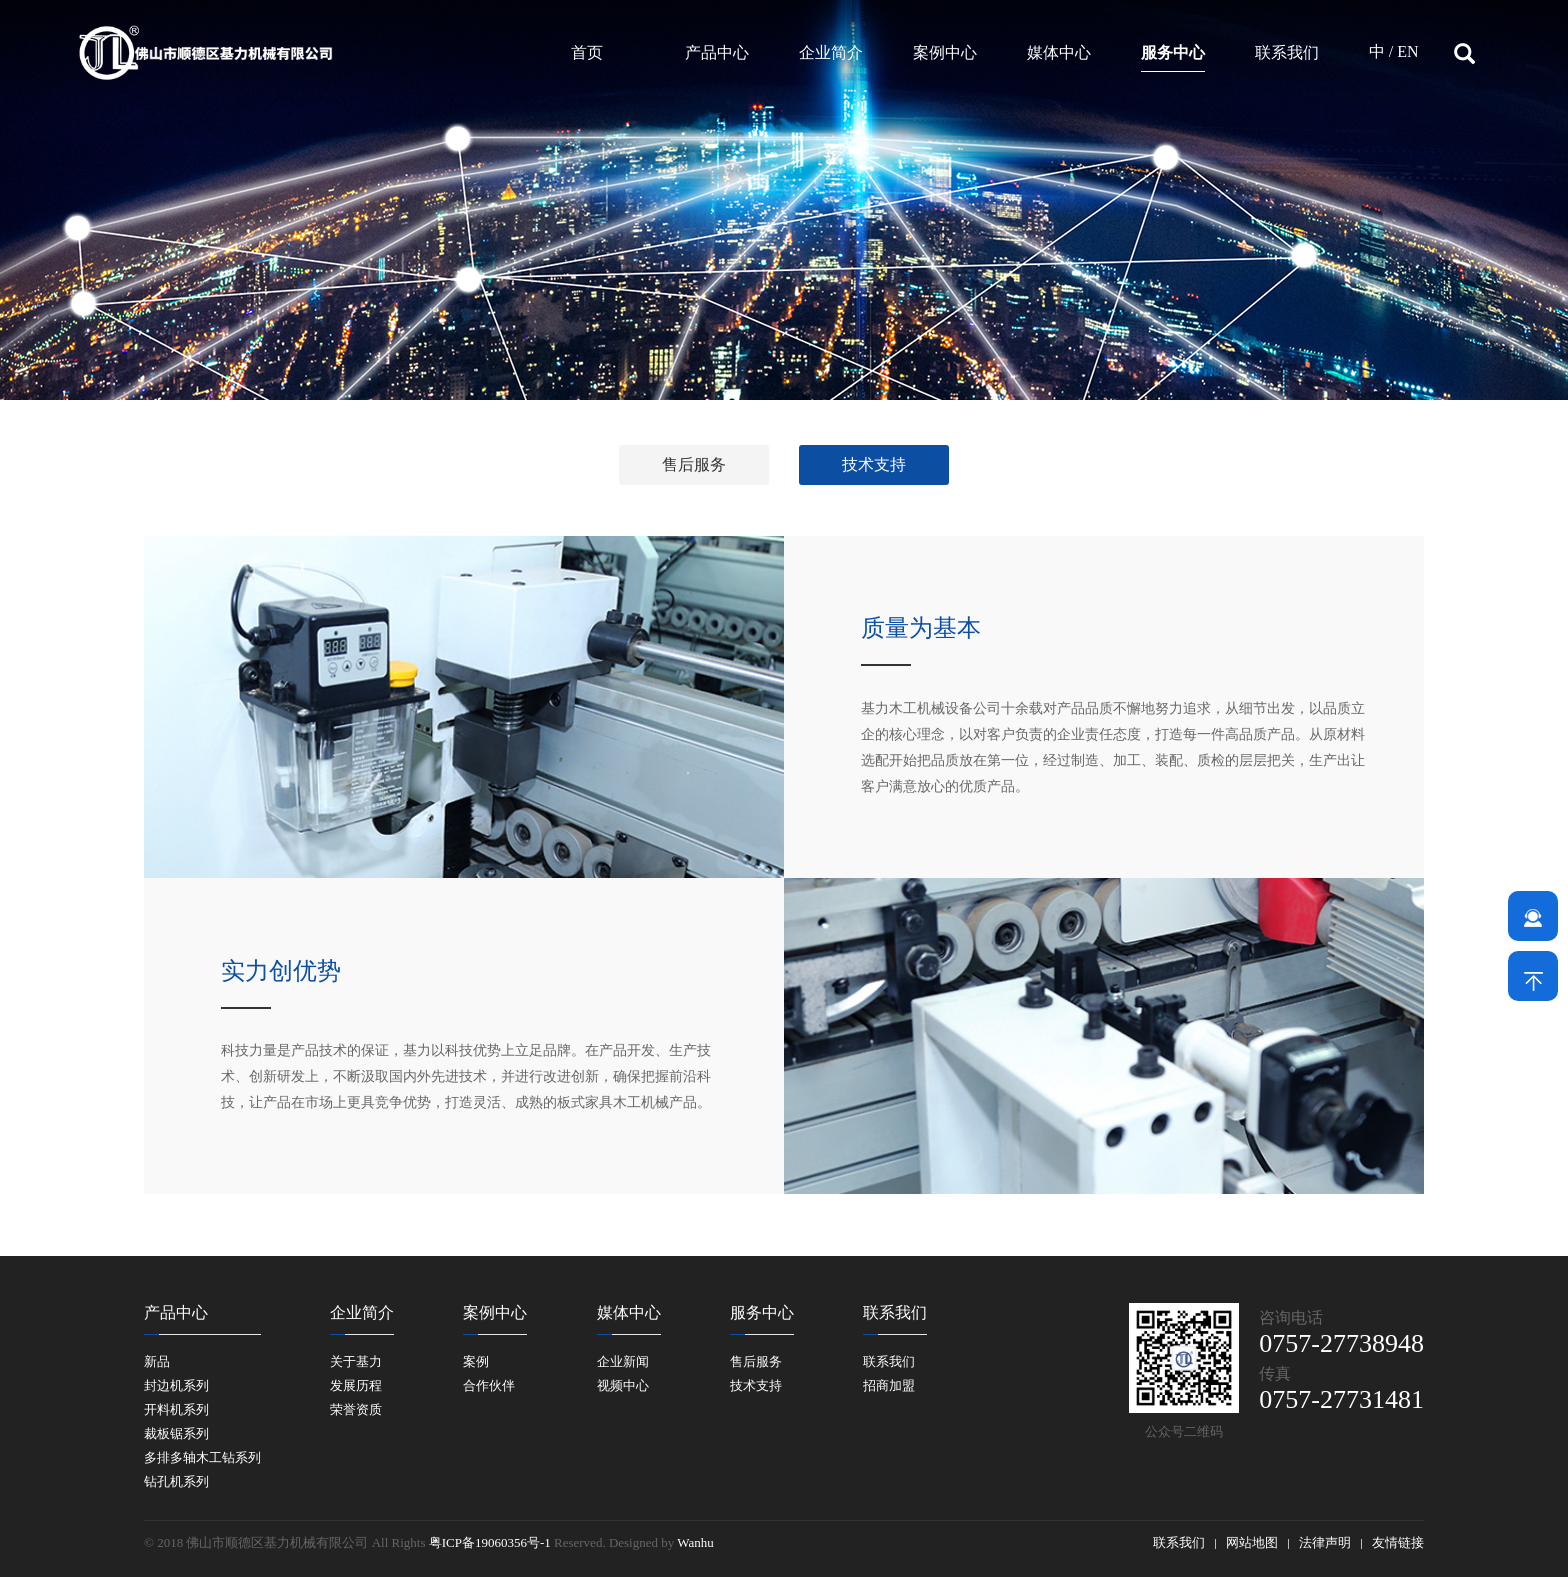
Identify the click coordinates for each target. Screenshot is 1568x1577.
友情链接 (1398, 1542)
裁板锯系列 (176, 1433)
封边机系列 (176, 1385)
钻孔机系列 (176, 1481)
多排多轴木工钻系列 (202, 1457)
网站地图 (1252, 1542)
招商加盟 (889, 1385)
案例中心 (945, 52)
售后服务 (694, 464)
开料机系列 (176, 1409)
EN (1407, 51)
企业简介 (831, 52)
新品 (157, 1361)
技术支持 (874, 464)
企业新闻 (623, 1361)
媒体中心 (1059, 52)
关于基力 (356, 1361)
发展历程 (356, 1385)
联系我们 (1287, 52)
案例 (476, 1361)
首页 (587, 52)
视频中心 (623, 1385)
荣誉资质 (356, 1409)
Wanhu (695, 1542)
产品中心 (717, 52)
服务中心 (1173, 52)
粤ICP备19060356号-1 (490, 1542)
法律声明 (1325, 1542)
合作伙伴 (489, 1385)
